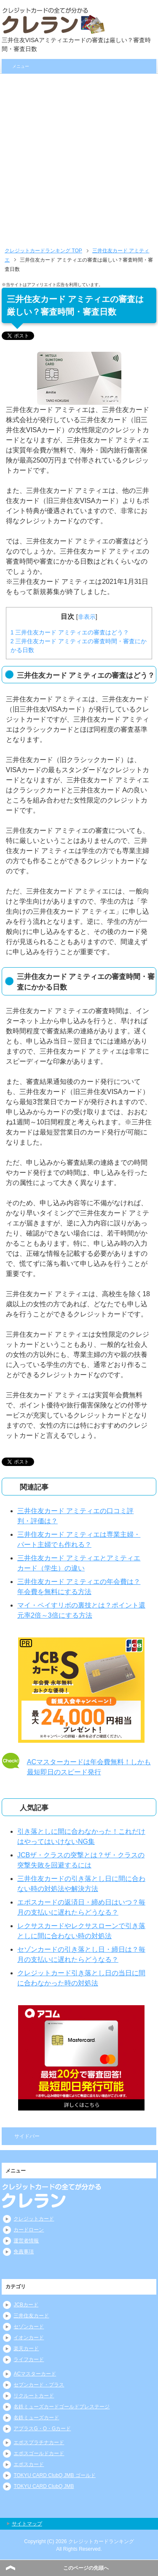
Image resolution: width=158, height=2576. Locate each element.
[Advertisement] (79, 157)
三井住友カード (31, 2316)
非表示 (87, 616)
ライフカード (28, 2359)
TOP (43, 251)
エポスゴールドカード (38, 2453)
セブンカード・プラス (38, 2385)
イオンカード (28, 2338)
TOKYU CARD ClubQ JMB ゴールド (54, 2475)
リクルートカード (33, 2396)
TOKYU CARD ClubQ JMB (43, 2486)
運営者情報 (26, 2241)
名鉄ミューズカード (36, 2418)
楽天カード (26, 2348)
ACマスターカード (34, 2374)
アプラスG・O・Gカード (42, 2429)
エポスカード (28, 2464)
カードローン (28, 2230)
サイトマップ (27, 2524)
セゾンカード (28, 2327)
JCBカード (25, 2305)
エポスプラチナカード (38, 2442)
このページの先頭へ (86, 2568)
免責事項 (23, 2252)
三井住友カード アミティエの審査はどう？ (70, 632)
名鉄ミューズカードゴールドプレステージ (61, 2407)
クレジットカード (33, 2219)
